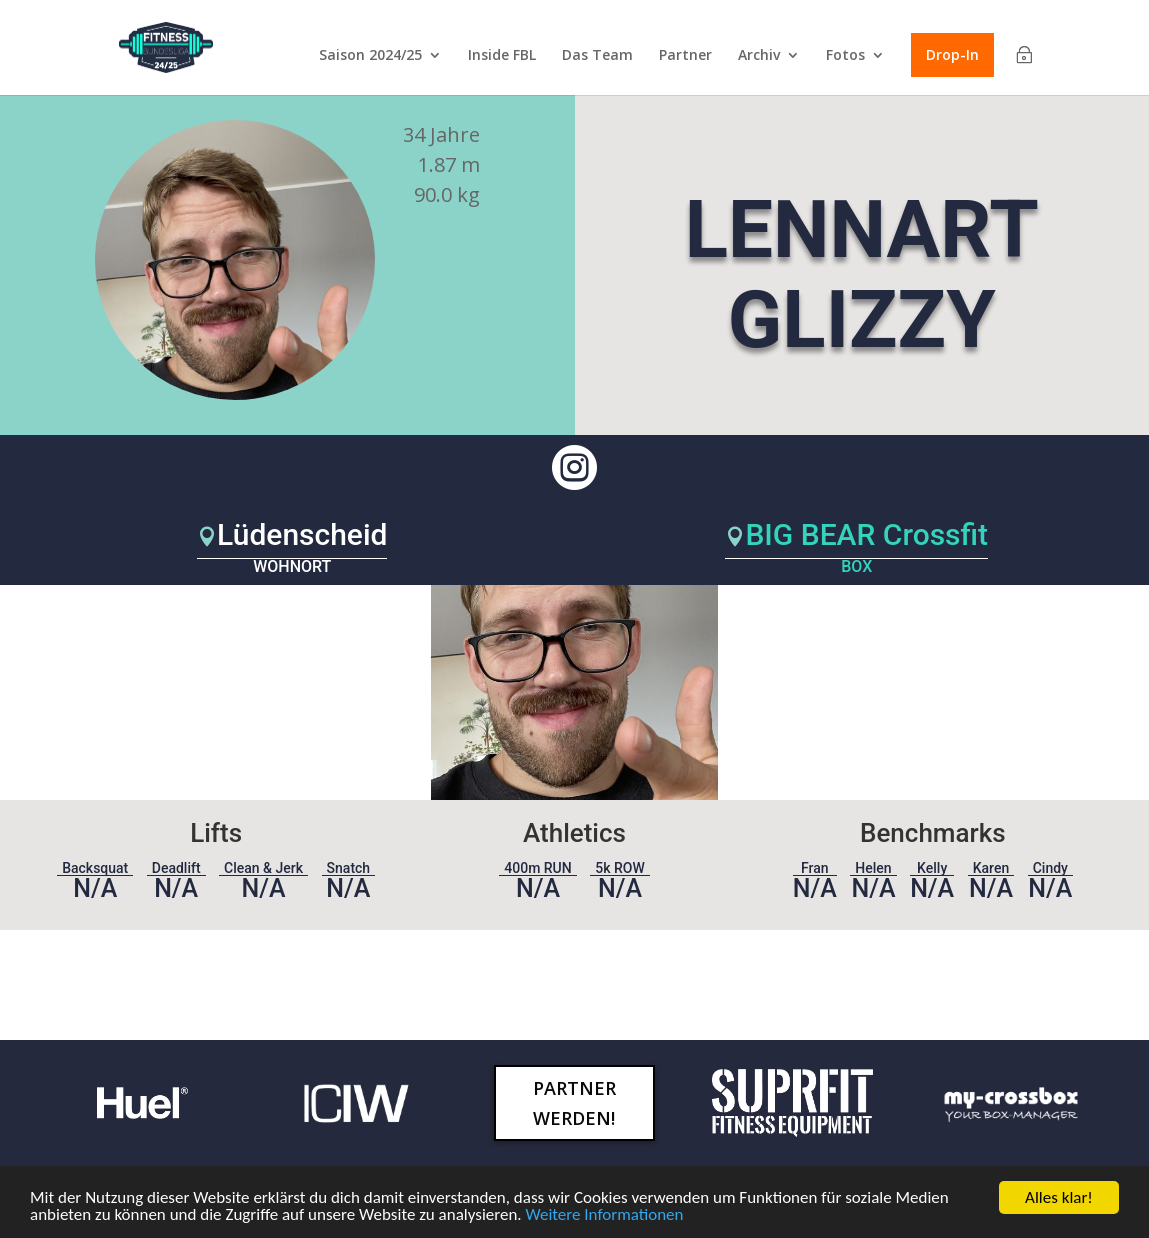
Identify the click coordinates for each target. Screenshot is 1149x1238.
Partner (685, 56)
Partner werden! (574, 1103)
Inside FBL (502, 56)
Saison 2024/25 (370, 56)
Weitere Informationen (605, 1214)
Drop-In (952, 54)
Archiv (759, 56)
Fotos (845, 56)
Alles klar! (1059, 1197)
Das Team (597, 56)
